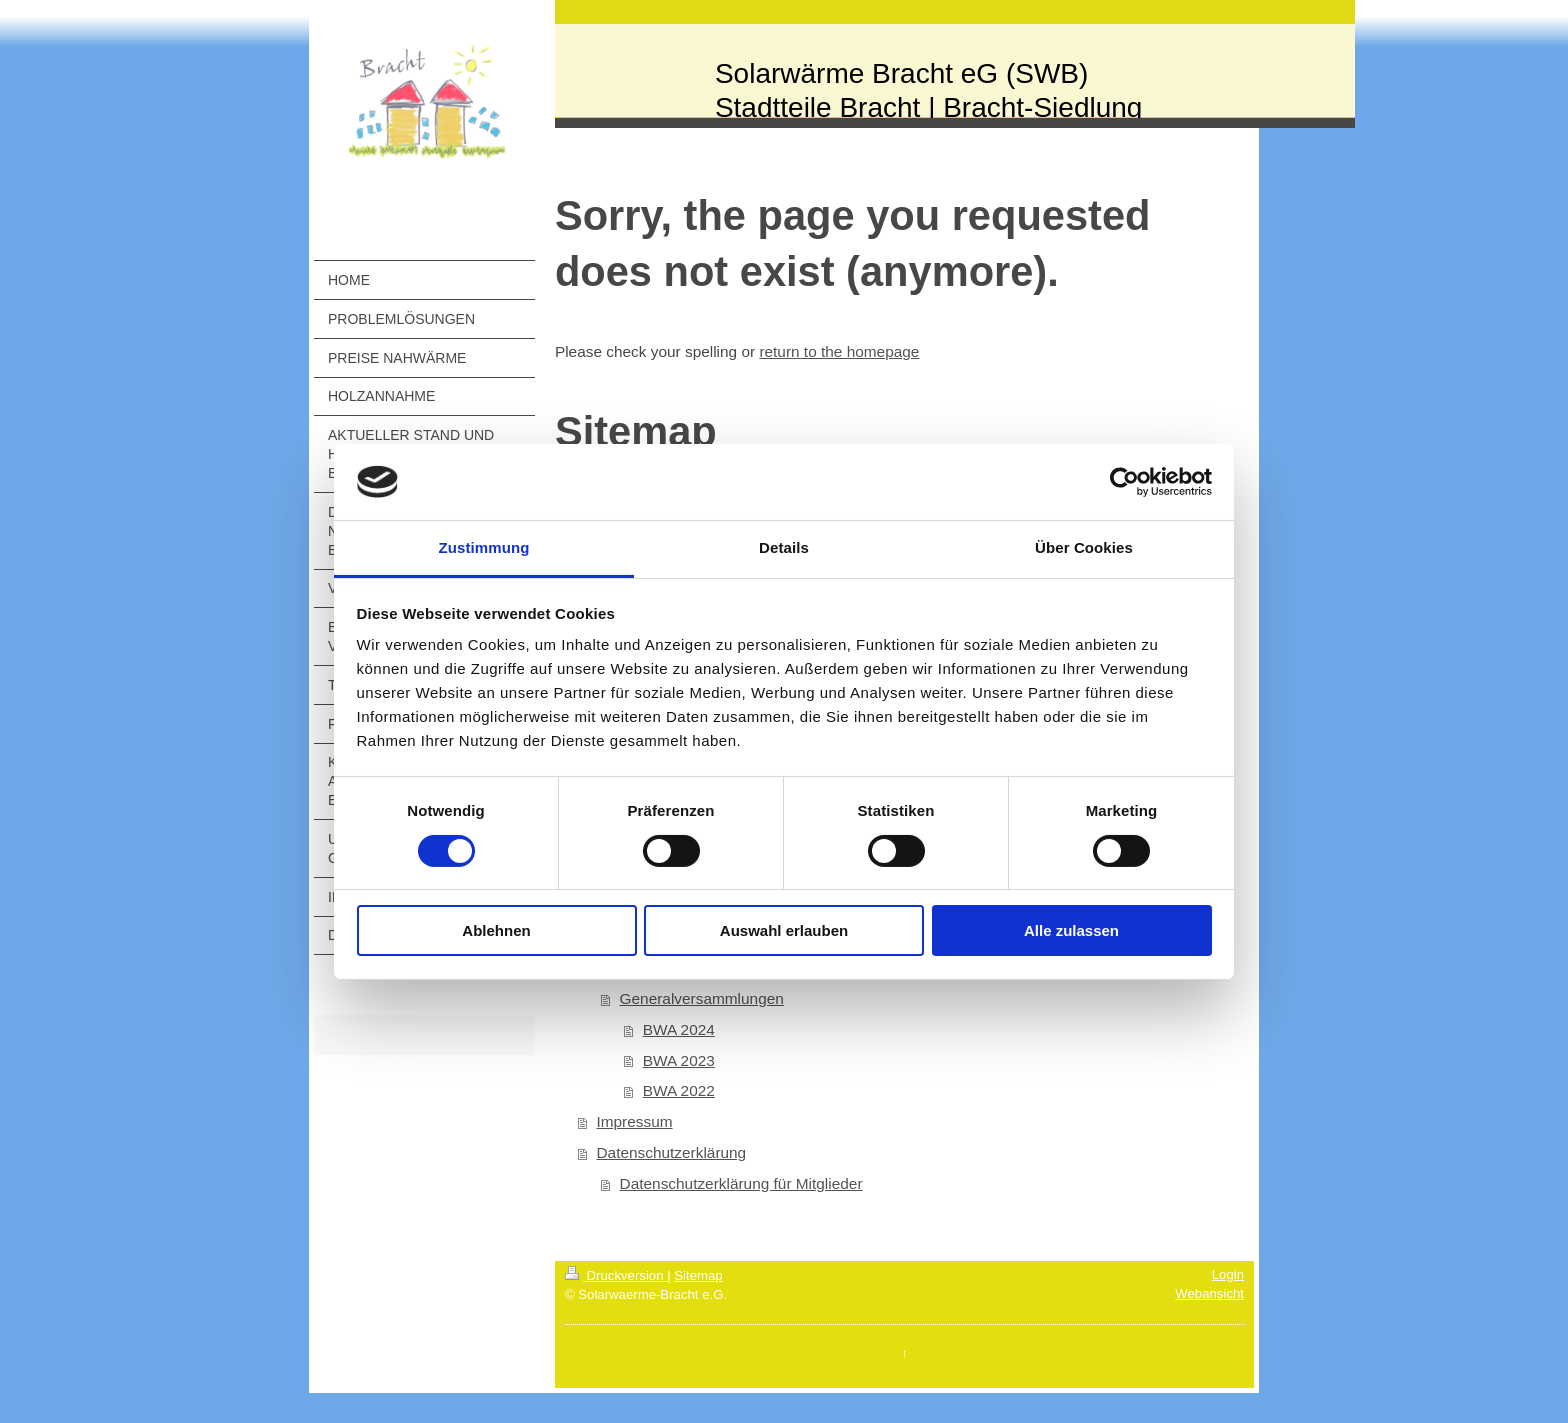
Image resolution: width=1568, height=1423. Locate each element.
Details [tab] (784, 547)
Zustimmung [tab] (484, 547)
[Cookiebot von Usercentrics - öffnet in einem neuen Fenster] (1124, 482)
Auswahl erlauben (784, 930)
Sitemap (698, 1275)
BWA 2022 (679, 1090)
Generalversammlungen (702, 998)
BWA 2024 (679, 1029)
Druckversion (616, 1275)
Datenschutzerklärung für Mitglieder (741, 1183)
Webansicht (1209, 1293)
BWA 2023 (679, 1060)
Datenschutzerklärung (671, 1152)
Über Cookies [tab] (1084, 547)
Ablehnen (496, 930)
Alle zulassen (1071, 930)
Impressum (634, 1121)
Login (1228, 1274)
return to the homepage (839, 351)
